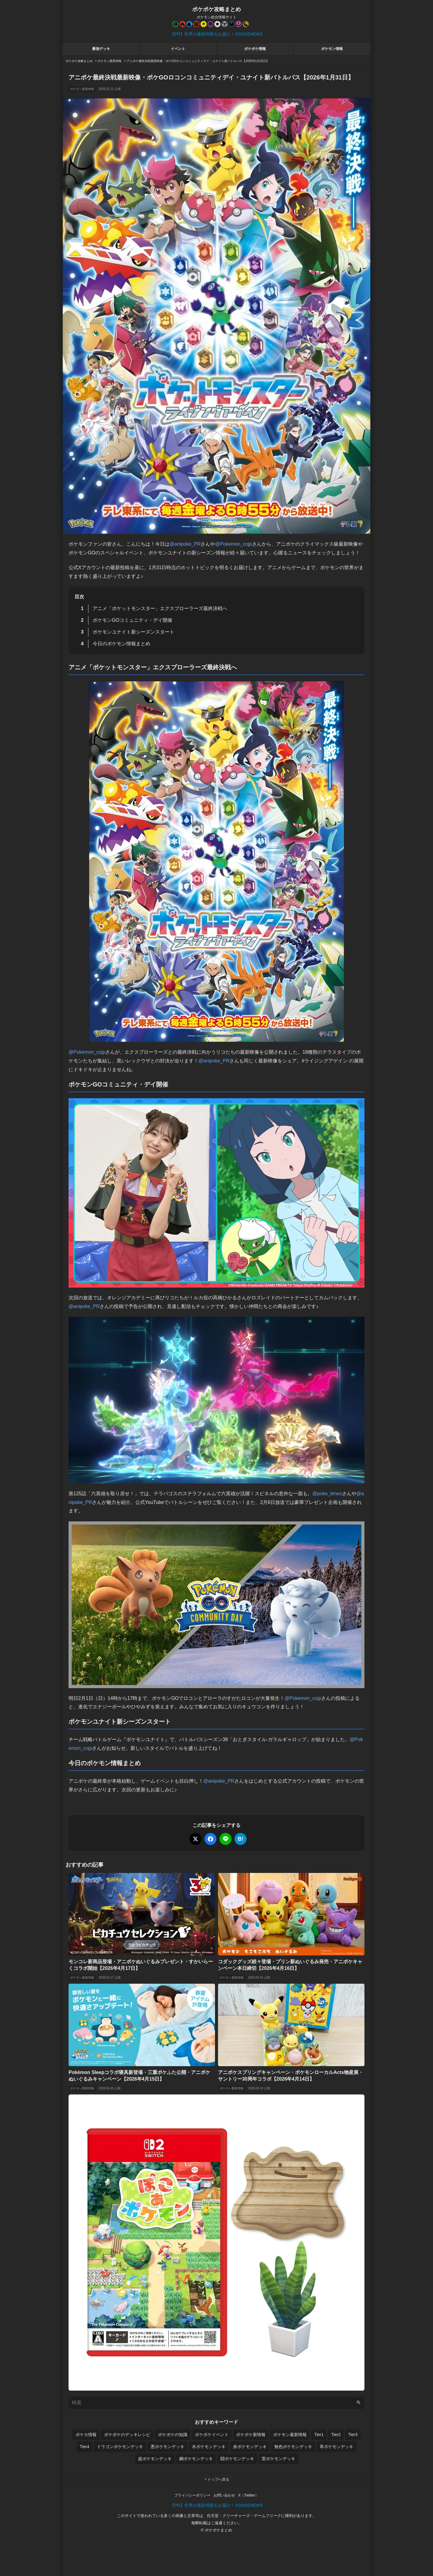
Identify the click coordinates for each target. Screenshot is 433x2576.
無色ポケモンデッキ (293, 2446)
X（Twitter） (248, 2495)
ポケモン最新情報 (82, 89)
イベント (178, 49)
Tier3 (353, 2434)
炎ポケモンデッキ (250, 2446)
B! (241, 1839)
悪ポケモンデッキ (167, 2446)
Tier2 (335, 2434)
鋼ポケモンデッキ (196, 2458)
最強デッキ (101, 49)
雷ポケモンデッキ (278, 2458)
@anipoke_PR (185, 544)
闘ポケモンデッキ (237, 2458)
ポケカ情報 (86, 2434)
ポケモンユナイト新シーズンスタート (133, 631)
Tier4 (84, 2446)
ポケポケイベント (212, 2434)
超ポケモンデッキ (155, 2458)
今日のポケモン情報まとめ (121, 643)
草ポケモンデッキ (336, 2446)
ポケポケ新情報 (251, 2434)
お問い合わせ (224, 2495)
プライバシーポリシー (192, 2495)
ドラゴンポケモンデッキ (120, 2446)
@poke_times (327, 1493)
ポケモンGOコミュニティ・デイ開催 (132, 620)
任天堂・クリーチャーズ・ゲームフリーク (244, 2515)
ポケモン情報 (332, 49)
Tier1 (319, 2434)
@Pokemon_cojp (233, 544)
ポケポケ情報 (255, 49)
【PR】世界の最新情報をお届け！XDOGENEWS (216, 34)
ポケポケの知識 (172, 2434)
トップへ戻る (216, 2479)
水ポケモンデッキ (209, 2446)
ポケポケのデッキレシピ (127, 2434)
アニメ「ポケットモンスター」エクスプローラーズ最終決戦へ (160, 608)
